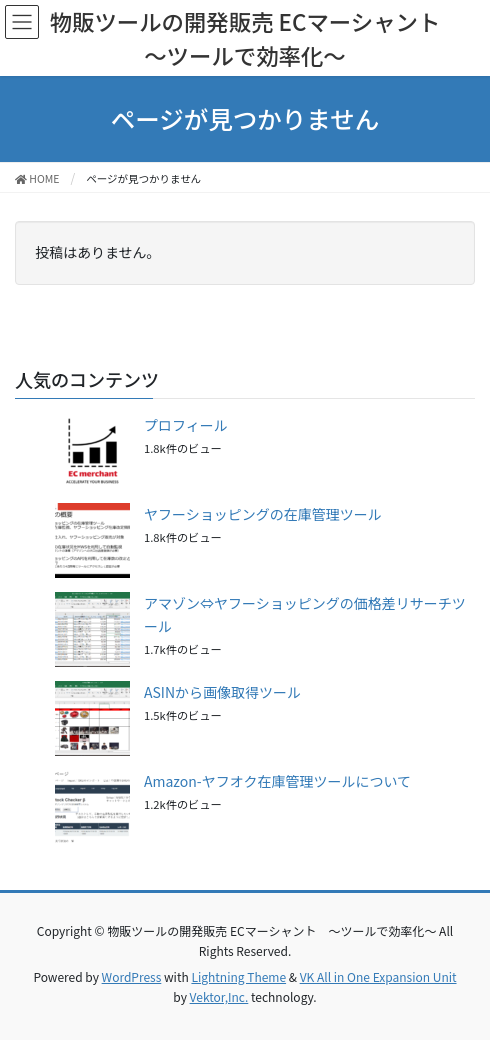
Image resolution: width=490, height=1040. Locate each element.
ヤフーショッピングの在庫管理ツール (263, 514)
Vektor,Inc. (219, 996)
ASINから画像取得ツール (222, 692)
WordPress (132, 976)
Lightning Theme (238, 976)
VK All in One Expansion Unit (378, 976)
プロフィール (186, 425)
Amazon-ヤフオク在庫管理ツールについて (277, 781)
